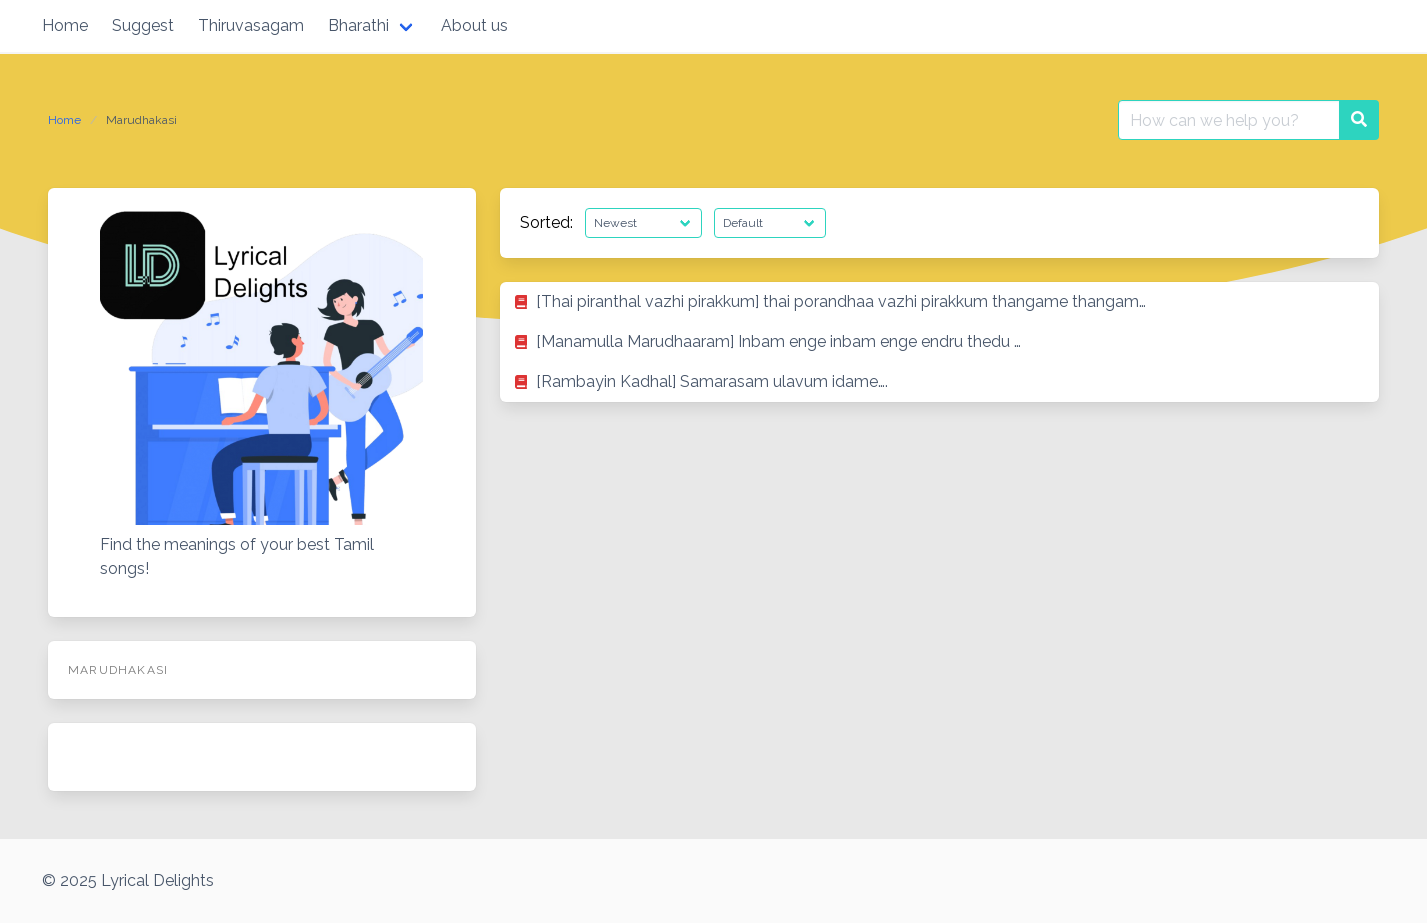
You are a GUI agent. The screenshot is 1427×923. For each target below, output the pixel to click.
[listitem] (939, 302)
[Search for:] (1229, 120)
